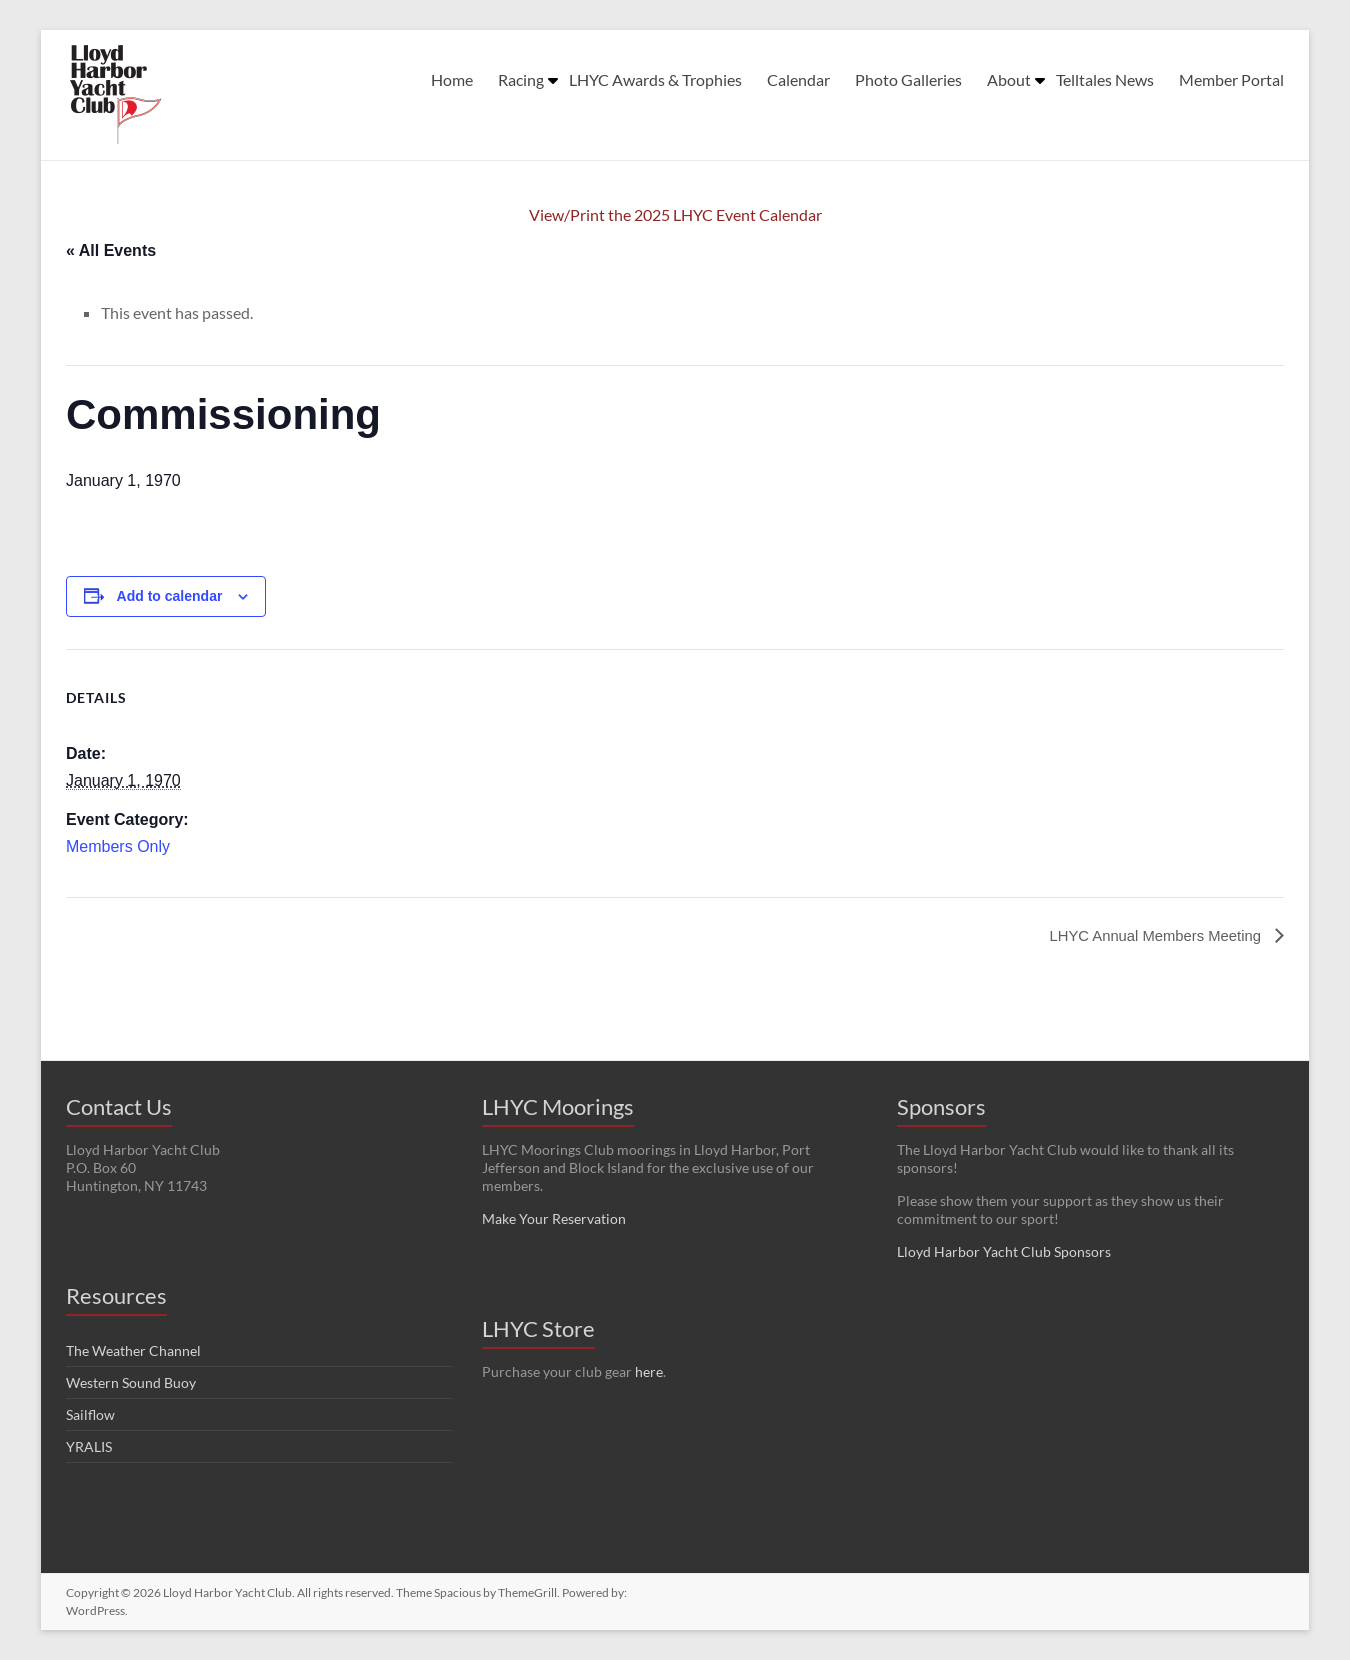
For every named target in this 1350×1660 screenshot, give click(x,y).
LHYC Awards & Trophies (655, 79)
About (1009, 79)
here (649, 1371)
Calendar (798, 79)
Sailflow (90, 1414)
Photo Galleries (908, 79)
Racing (521, 79)
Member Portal (1231, 79)
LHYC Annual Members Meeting (1148, 935)
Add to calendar (170, 596)
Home (452, 79)
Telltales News (1105, 79)
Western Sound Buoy (131, 1382)
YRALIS (89, 1446)
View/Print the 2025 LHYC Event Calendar (675, 214)
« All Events (111, 250)
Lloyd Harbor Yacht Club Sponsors (1004, 1251)
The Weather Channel (133, 1350)
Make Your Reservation (554, 1218)
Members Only (118, 846)
